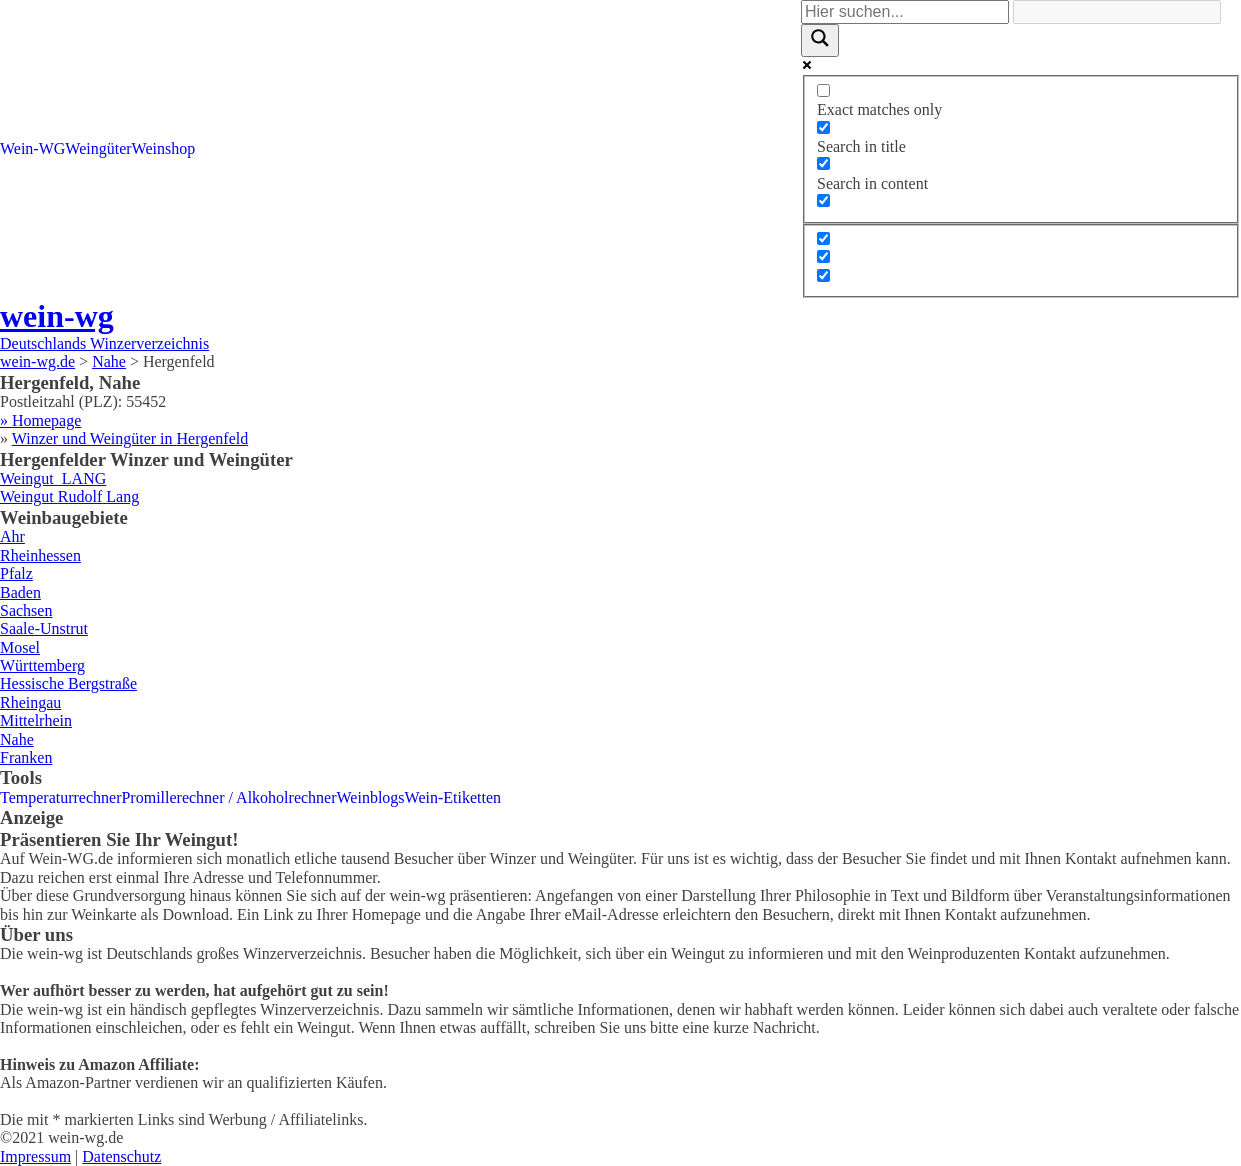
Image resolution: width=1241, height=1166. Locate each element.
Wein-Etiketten (453, 797)
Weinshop (164, 148)
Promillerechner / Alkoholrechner (228, 797)
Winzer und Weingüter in (130, 438)
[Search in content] (823, 163)
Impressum (35, 1156)
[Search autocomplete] (1117, 12)
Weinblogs (371, 797)
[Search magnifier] (820, 40)
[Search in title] (823, 127)
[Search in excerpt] (823, 200)
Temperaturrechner (60, 797)
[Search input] (905, 12)
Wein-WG (32, 148)
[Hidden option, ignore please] (823, 238)
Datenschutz (121, 1156)
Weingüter (98, 148)
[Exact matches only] (823, 90)
